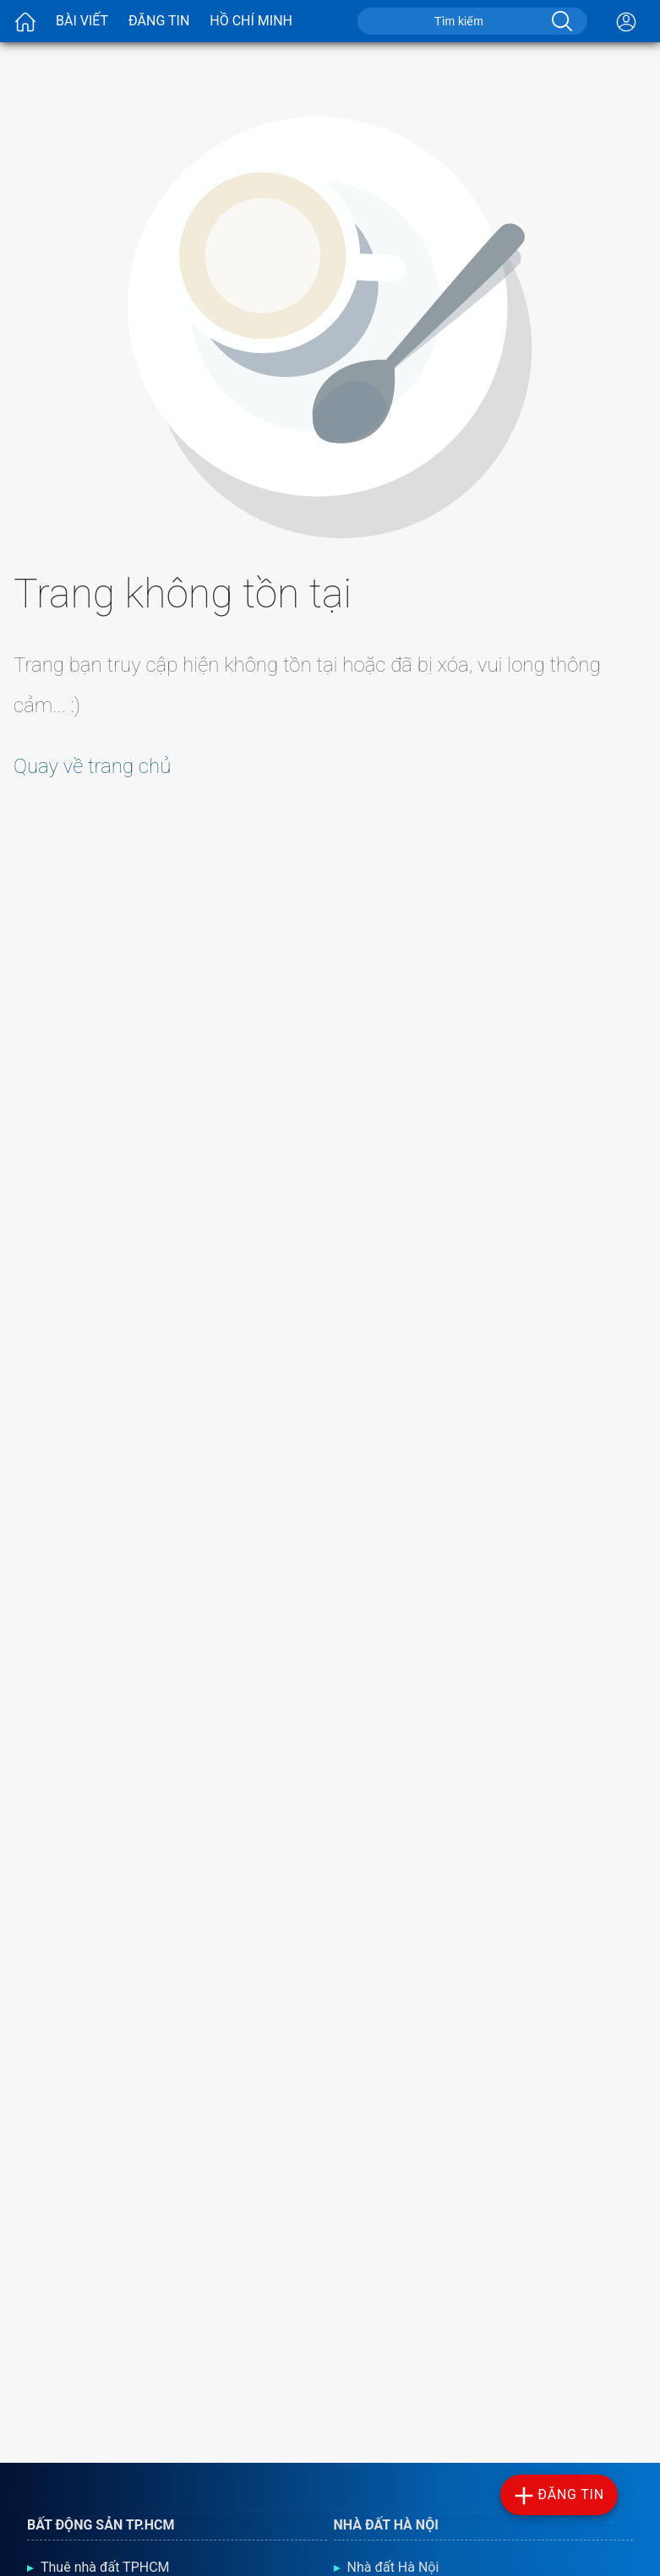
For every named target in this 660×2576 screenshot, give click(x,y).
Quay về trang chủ (92, 766)
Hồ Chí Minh (251, 21)
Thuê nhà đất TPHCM (105, 2567)
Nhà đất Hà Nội (393, 2567)
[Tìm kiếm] (560, 21)
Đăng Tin (158, 21)
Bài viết (82, 21)
